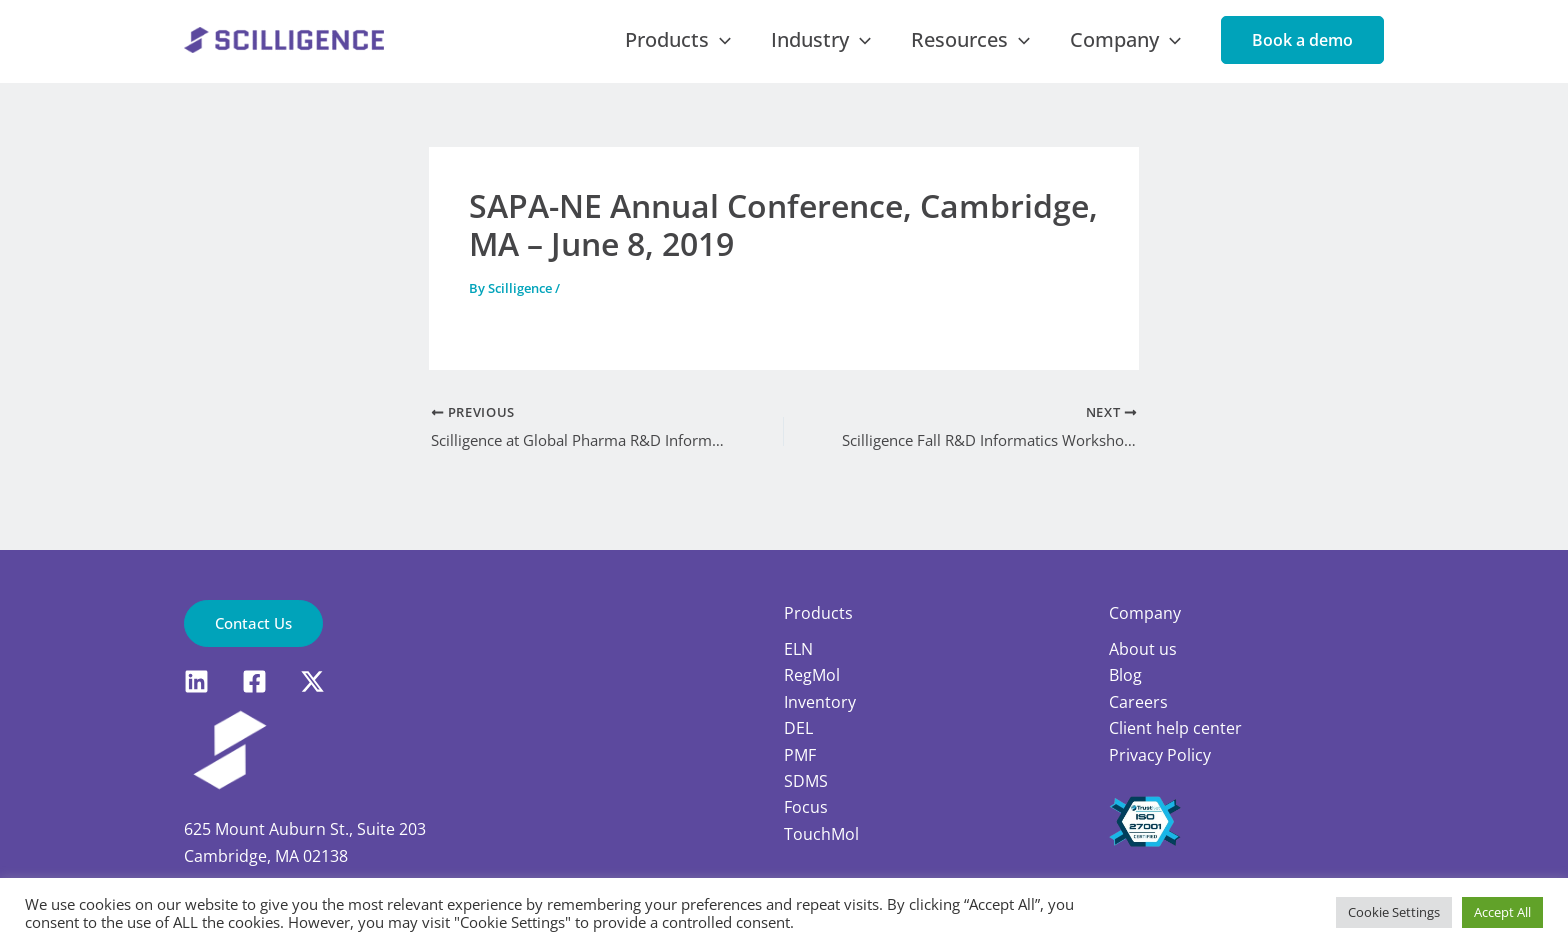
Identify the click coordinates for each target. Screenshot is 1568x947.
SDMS (806, 780)
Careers (1138, 701)
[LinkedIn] (196, 681)
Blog (1125, 675)
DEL (798, 728)
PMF (800, 754)
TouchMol (821, 833)
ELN (798, 648)
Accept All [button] (1502, 912)
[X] (312, 681)
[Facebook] (254, 681)
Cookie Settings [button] (1394, 912)
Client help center (1175, 728)
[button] (1302, 51)
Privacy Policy (1160, 754)
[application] (783, 51)
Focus (806, 807)
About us (1143, 648)
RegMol (812, 675)
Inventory (820, 701)
